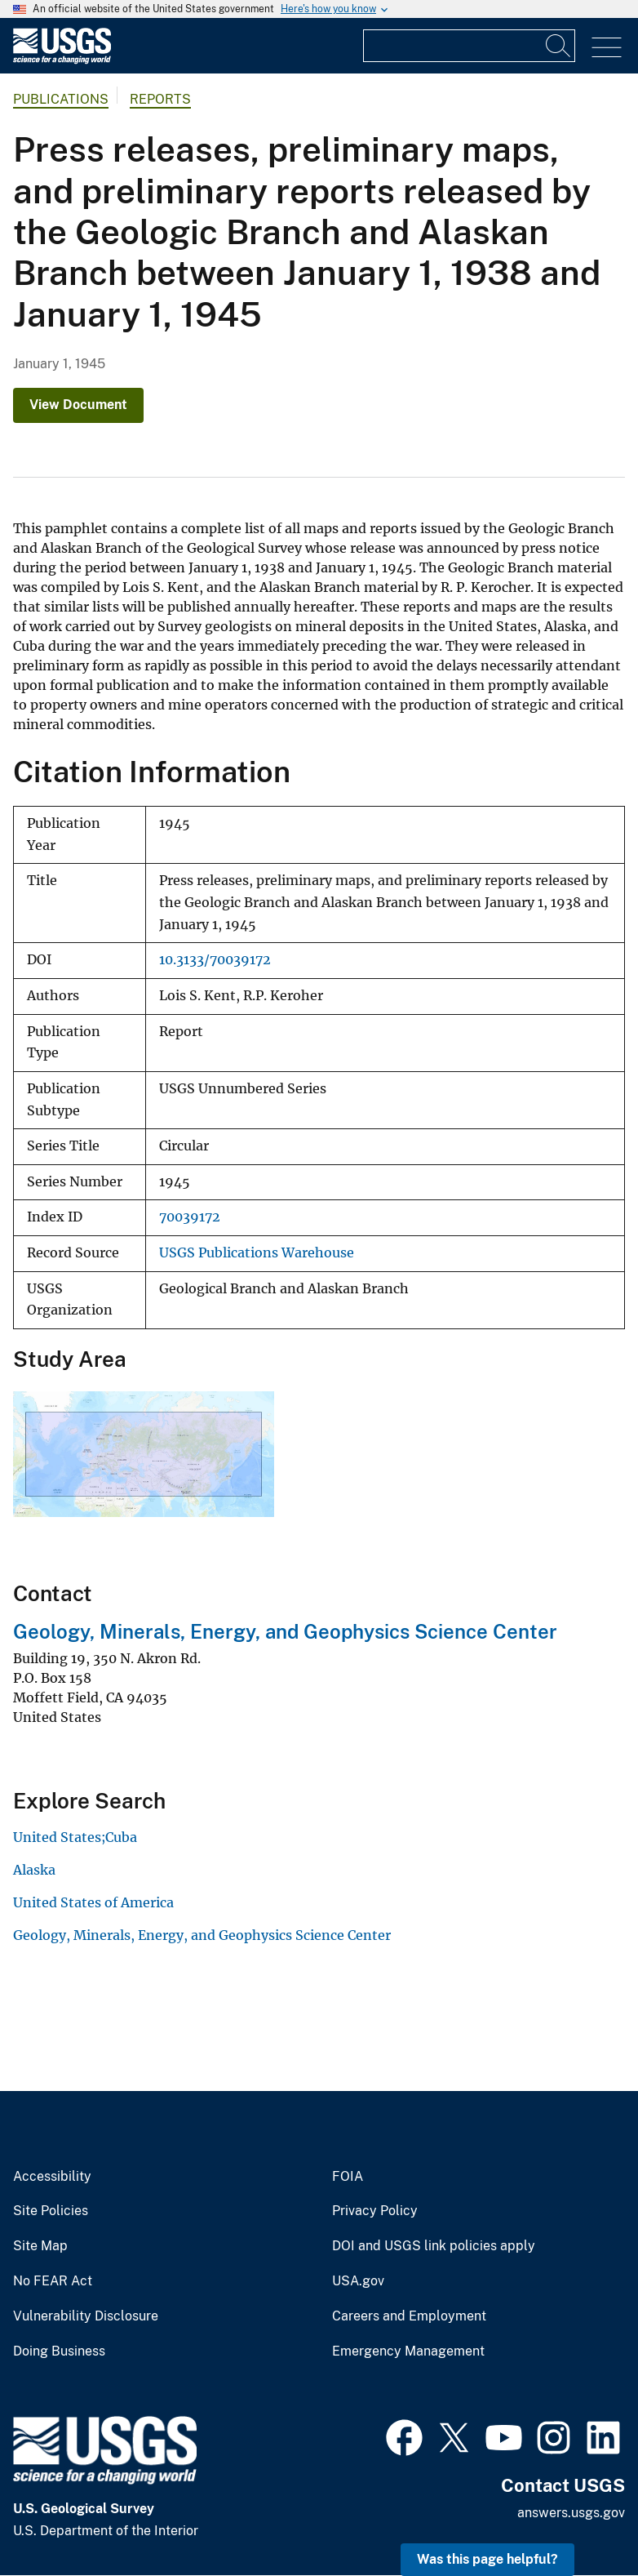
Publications (61, 99)
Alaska (34, 1870)
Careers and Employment (409, 2316)
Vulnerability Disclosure (85, 2316)
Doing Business (59, 2351)
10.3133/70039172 (215, 960)
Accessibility (52, 2176)
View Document (78, 404)
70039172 (189, 1217)
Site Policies (50, 2211)
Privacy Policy (375, 2211)
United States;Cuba (75, 1837)
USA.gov (358, 2281)
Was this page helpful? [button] (487, 2559)
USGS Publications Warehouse (256, 1253)
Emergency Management (408, 2351)
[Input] (469, 45)
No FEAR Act (52, 2281)
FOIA (347, 2176)
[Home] (62, 60)
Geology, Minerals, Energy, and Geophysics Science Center (285, 1631)
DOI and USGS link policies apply (433, 2246)
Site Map (40, 2246)
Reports (160, 99)
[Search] (559, 45)
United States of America (93, 1902)
